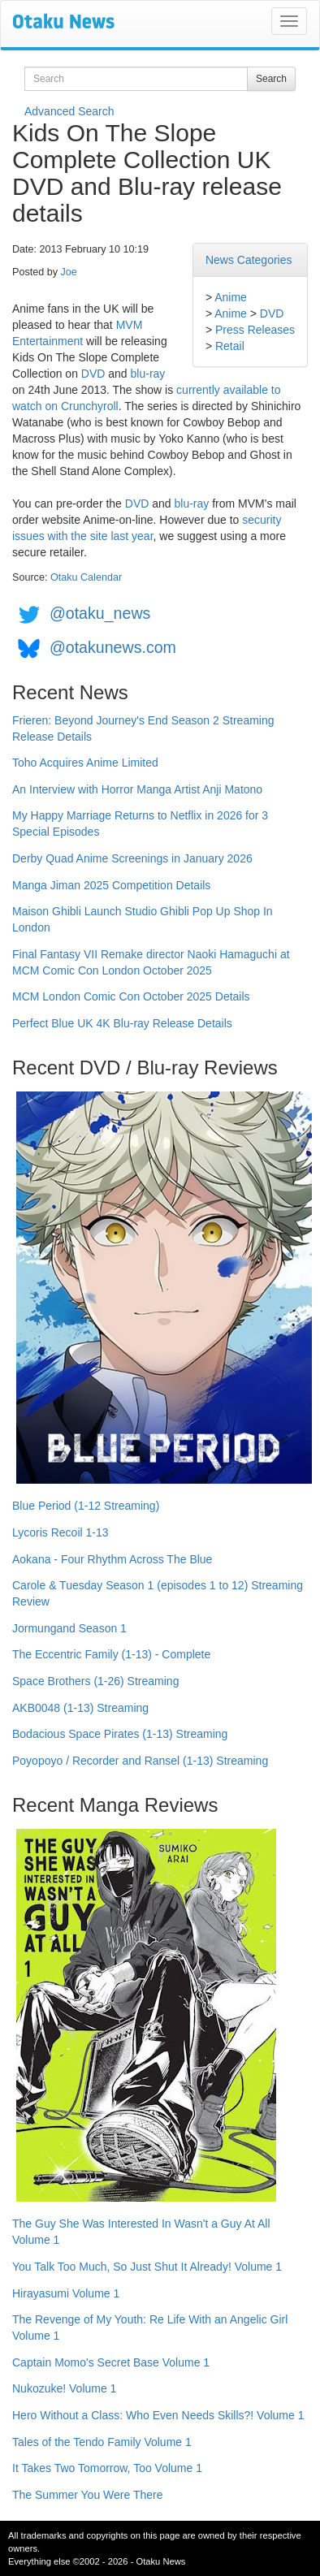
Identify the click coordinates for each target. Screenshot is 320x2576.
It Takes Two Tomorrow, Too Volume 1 (107, 2467)
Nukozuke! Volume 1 (64, 2388)
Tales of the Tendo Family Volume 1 (102, 2442)
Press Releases (255, 329)
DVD (272, 313)
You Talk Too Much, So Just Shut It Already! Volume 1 (147, 2266)
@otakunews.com (113, 647)
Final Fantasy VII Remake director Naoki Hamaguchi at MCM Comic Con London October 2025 (151, 962)
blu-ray (148, 373)
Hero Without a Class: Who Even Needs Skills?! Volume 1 (158, 2415)
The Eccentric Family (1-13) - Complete (111, 1654)
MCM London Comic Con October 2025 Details (131, 996)
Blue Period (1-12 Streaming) (85, 1505)
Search (271, 78)
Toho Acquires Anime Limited (85, 762)
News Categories (248, 259)
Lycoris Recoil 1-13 (60, 1532)
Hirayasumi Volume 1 (65, 2293)
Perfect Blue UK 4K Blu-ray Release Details (122, 1023)
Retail (229, 345)
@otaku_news (100, 613)
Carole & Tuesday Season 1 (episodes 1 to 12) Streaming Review (157, 1593)
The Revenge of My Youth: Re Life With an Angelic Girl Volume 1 (150, 2327)
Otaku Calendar (86, 577)
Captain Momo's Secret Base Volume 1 (111, 2362)
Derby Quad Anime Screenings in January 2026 (132, 858)
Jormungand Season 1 (69, 1628)
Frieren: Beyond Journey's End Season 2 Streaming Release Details (143, 728)
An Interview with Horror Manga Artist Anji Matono (137, 789)
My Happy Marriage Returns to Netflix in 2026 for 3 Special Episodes (140, 823)
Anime (230, 297)
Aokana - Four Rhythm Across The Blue (112, 1559)
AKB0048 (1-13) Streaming (80, 1707)
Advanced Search (69, 111)
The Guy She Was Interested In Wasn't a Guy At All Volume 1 (141, 2231)
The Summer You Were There (87, 2494)
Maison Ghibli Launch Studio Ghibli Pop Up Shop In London (142, 919)
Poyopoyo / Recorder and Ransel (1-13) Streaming (140, 1760)
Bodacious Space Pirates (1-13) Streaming (119, 1733)
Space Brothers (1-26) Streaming (95, 1681)
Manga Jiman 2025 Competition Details (111, 885)
